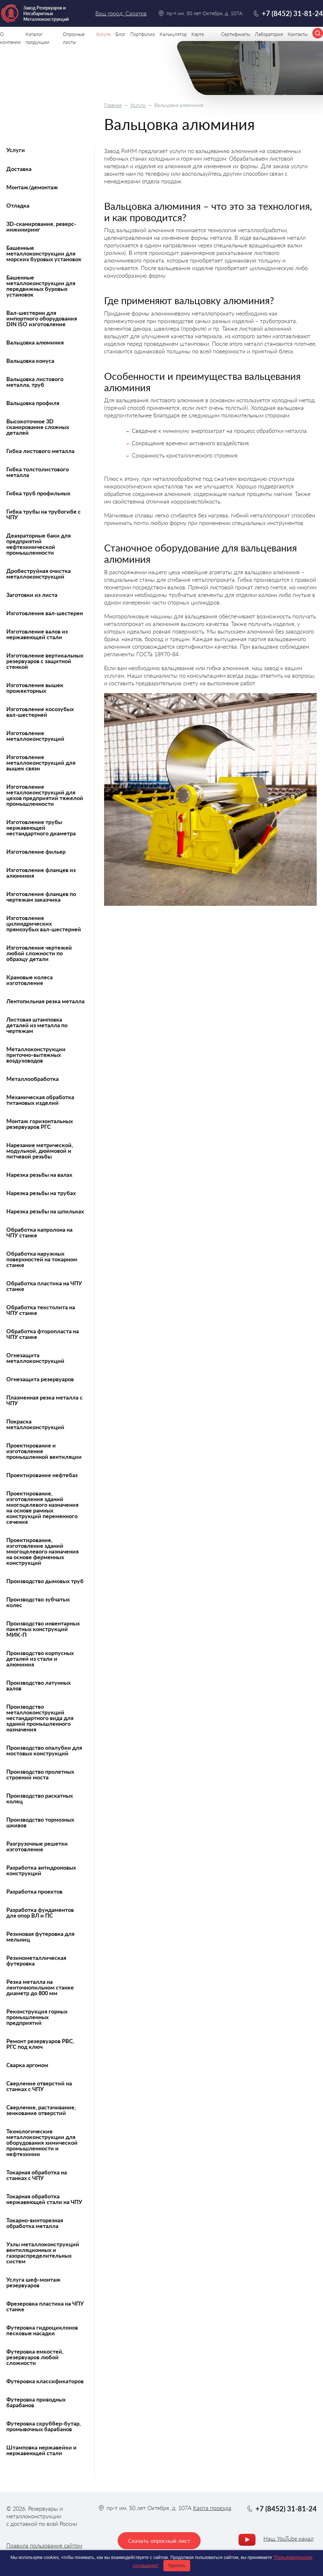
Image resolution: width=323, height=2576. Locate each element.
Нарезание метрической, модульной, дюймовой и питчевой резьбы (39, 1150)
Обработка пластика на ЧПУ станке (44, 1286)
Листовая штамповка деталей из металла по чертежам (37, 1025)
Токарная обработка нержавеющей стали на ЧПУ (44, 2199)
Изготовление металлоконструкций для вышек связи (40, 762)
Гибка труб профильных (38, 493)
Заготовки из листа (31, 595)
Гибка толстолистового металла (37, 472)
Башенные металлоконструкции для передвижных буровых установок (40, 285)
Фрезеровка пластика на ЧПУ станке (45, 2306)
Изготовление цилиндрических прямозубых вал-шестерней (43, 923)
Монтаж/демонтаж (32, 187)
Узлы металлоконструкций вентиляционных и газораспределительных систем (42, 2252)
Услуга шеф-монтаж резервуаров (33, 2282)
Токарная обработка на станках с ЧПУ (36, 2175)
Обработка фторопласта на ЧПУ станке (42, 1334)
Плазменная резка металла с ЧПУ (44, 1400)
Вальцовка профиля (32, 403)
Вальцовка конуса (30, 360)
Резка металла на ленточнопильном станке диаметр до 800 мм (40, 1987)
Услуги (138, 105)
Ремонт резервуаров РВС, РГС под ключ (40, 2043)
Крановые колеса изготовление (29, 980)
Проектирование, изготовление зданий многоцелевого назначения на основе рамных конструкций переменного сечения (42, 1507)
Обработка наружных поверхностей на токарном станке (41, 1259)
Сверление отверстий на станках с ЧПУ (39, 2086)
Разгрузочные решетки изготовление (37, 1846)
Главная (113, 105)
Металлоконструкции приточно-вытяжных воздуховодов (36, 1054)
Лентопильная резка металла (45, 1001)
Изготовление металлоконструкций (35, 735)
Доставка (19, 169)
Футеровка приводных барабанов (36, 2402)
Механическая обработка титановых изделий (40, 1099)
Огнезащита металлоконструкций (35, 1358)
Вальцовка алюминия (35, 342)
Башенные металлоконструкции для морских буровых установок (43, 253)
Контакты (298, 34)
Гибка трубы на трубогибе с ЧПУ (43, 514)
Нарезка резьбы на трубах (41, 1193)
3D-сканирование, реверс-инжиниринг (41, 226)
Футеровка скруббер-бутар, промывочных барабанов (43, 2426)
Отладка (17, 205)
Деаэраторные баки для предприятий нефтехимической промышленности (38, 544)
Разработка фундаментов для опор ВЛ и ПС (40, 1912)
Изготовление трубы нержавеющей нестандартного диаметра (41, 827)
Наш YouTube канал (288, 2538)
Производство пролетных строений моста (40, 1774)
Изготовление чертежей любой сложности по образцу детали (39, 953)
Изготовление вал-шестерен (44, 613)
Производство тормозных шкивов (40, 1822)
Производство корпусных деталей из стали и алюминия (40, 1658)
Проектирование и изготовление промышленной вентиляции (44, 1450)
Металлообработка (32, 1079)
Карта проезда (212, 2507)
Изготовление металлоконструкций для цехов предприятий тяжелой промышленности (44, 795)
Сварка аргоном (27, 2065)
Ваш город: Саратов (121, 13)
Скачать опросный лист (159, 2540)
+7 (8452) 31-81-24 (292, 13)
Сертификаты (235, 34)
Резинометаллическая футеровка (36, 1960)
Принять (176, 2565)
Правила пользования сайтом (44, 2545)
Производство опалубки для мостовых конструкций (44, 1750)
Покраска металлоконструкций (35, 1424)
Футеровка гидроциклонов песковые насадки (42, 2330)
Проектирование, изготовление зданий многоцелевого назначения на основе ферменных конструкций (42, 1551)
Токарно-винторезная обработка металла (34, 2223)
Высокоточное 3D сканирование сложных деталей (37, 426)
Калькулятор (173, 34)
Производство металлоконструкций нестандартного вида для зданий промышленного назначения (39, 1718)
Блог (120, 34)
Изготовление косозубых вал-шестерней (40, 711)
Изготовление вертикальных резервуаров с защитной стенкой (44, 660)
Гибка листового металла (40, 451)
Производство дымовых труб (45, 1581)
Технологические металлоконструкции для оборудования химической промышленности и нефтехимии (42, 2142)
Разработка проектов (34, 1891)
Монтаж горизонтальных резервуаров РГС (39, 1123)
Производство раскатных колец (39, 1798)
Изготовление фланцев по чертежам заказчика (41, 896)
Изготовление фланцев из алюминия (41, 872)
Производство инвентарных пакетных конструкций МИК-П (43, 1628)
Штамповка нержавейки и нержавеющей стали (41, 2450)
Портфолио (142, 34)
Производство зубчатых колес (38, 1602)
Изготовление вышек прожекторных (34, 687)
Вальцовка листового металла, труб (34, 381)
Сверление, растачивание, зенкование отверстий (41, 2110)
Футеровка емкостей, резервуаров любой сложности (34, 2357)
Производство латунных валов (38, 1685)
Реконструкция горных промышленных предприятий (37, 2016)
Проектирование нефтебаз (42, 1475)
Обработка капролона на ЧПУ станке (39, 1232)
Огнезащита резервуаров (40, 1379)
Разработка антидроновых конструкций (41, 1870)
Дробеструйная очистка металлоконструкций (38, 573)
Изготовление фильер (36, 851)
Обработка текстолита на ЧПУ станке (40, 1310)
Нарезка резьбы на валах (39, 1174)
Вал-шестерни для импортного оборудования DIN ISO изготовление (41, 318)
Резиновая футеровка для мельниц (40, 1936)
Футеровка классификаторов (45, 2381)
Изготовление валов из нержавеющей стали (37, 634)
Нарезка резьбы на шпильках (45, 1211)
